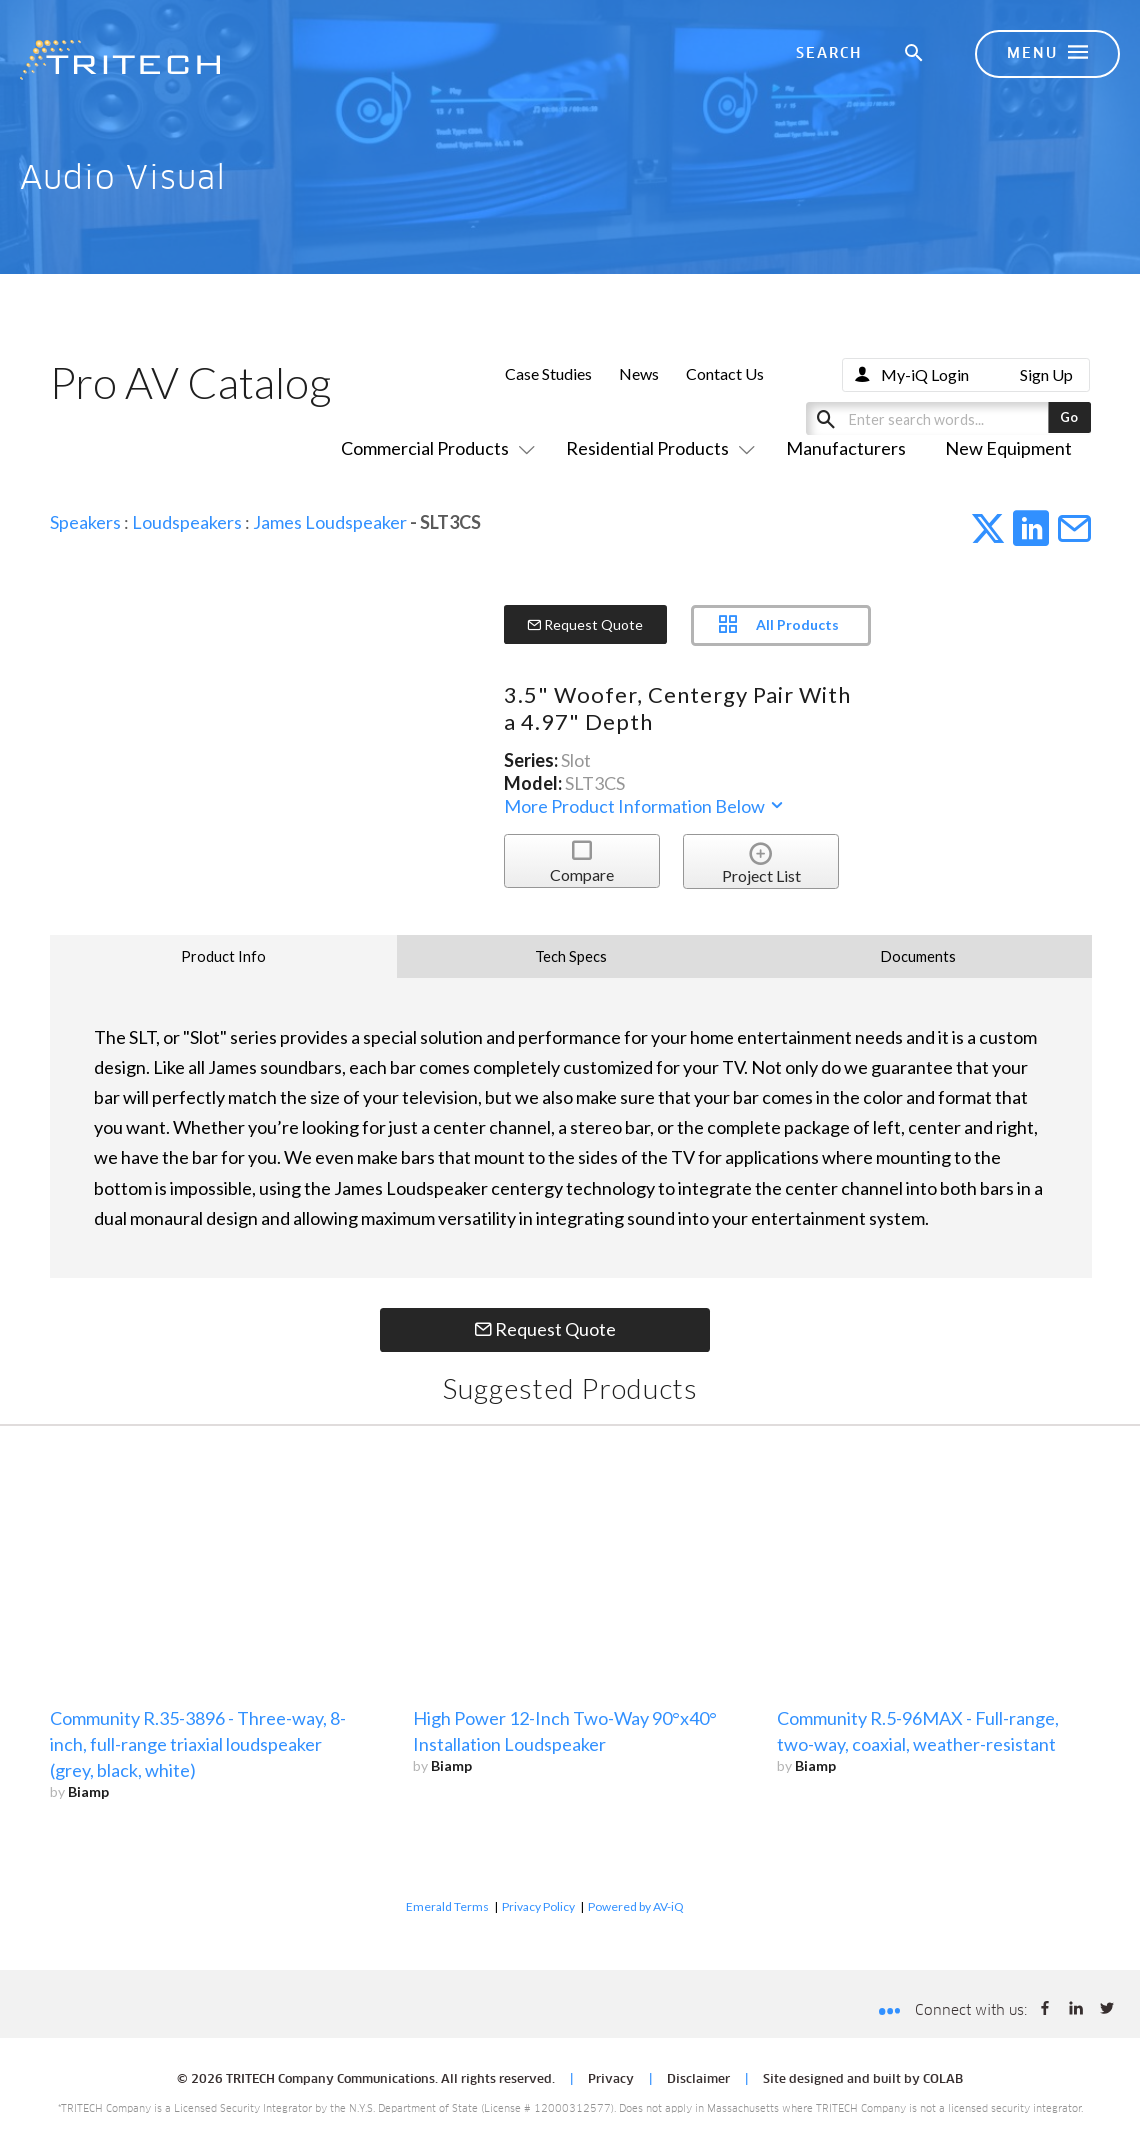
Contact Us (725, 373)
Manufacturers (846, 448)
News (639, 373)
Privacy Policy (538, 1906)
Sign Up (1046, 374)
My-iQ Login (925, 374)
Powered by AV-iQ (636, 1906)
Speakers (85, 522)
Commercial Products (434, 448)
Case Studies (548, 373)
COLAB (943, 2080)
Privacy (611, 2080)
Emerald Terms (447, 1906)
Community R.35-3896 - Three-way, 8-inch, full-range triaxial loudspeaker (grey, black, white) (198, 1744)
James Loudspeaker (330, 522)
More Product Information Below (645, 806)
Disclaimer (698, 2080)
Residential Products (656, 448)
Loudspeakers (187, 522)
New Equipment (1008, 448)
